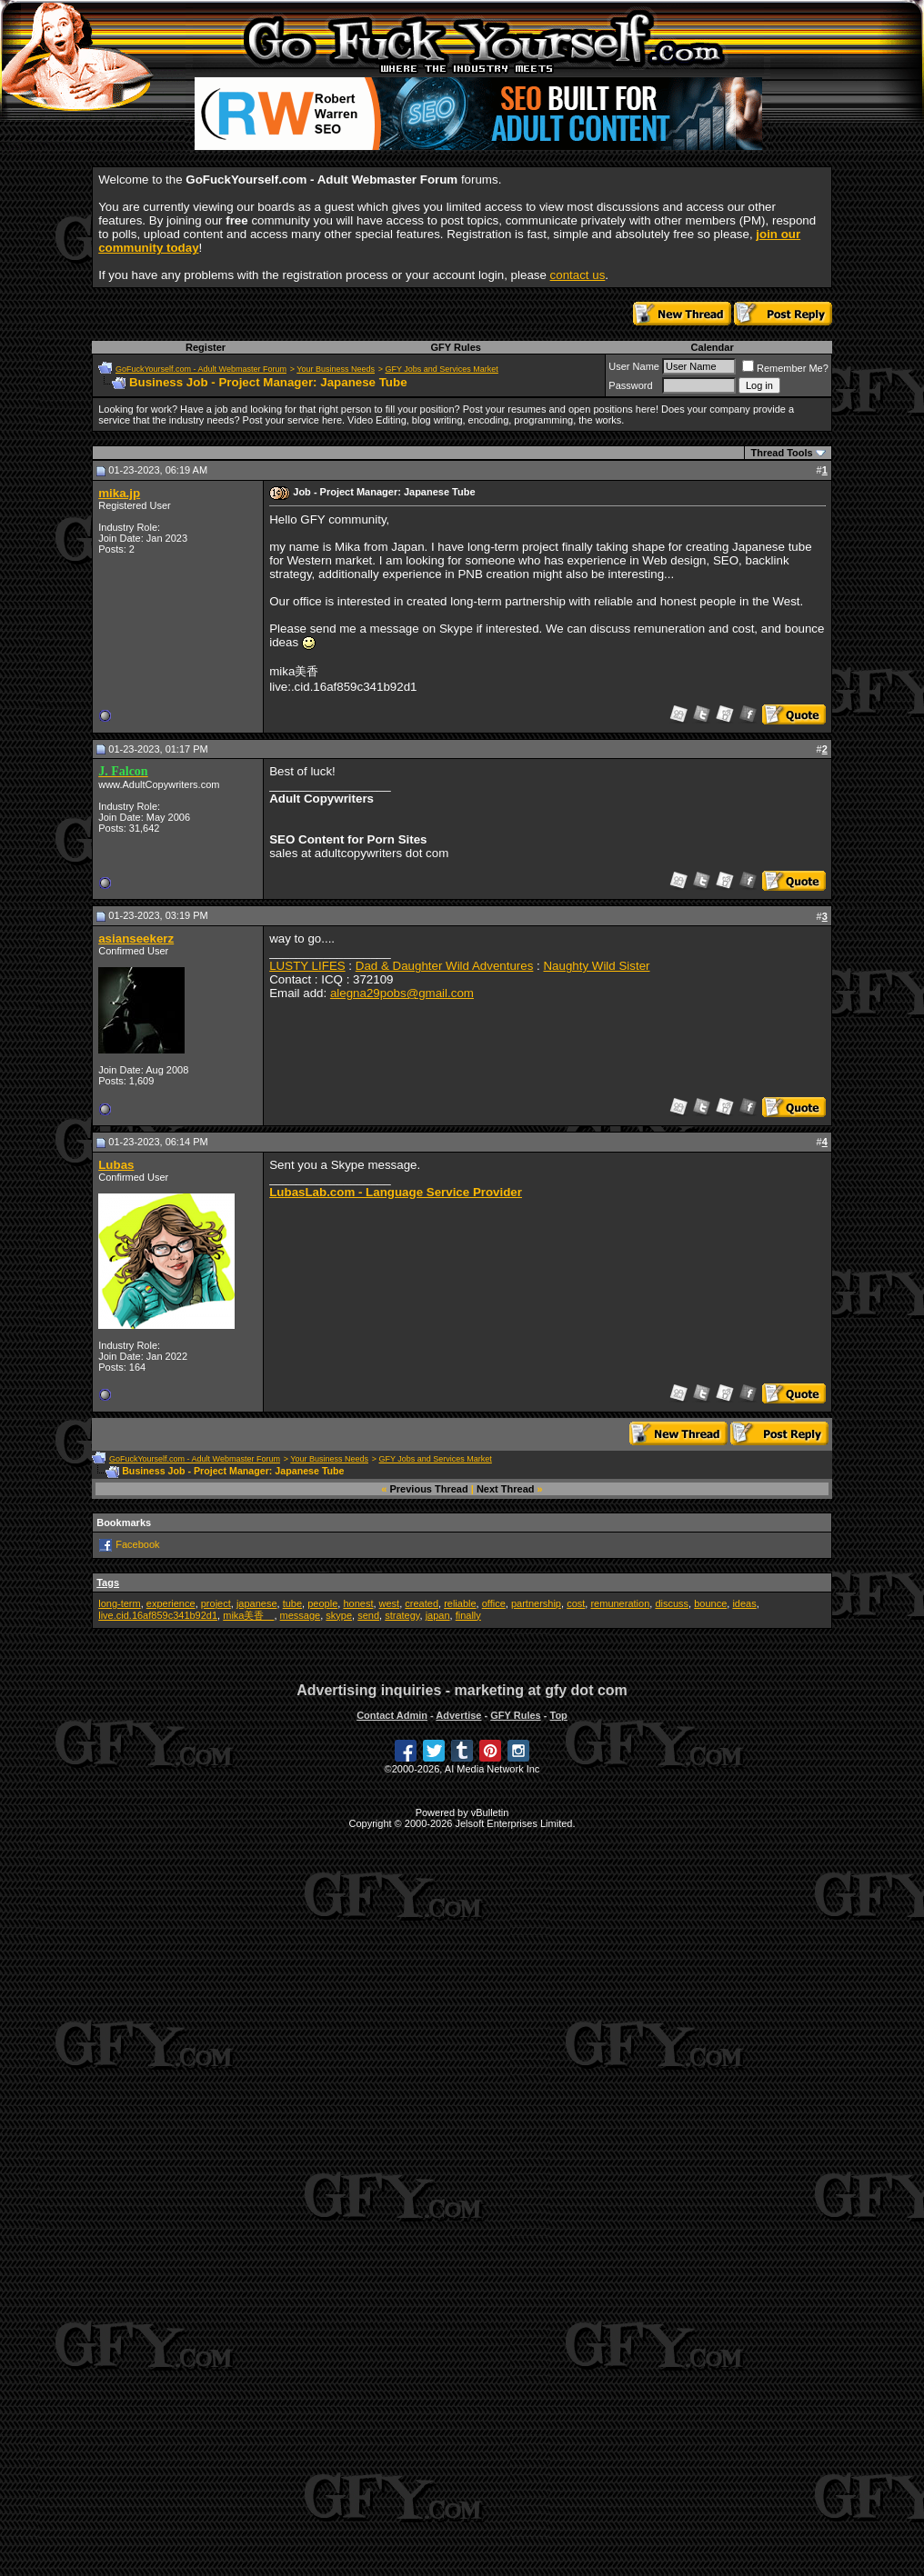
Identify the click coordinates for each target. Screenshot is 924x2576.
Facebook (137, 1544)
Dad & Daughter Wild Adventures (445, 966)
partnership (536, 1603)
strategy (402, 1615)
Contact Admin (392, 1715)
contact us (578, 275)
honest (358, 1603)
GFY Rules (455, 347)
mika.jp (119, 493)
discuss (671, 1603)
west (389, 1603)
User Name (633, 366)
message (300, 1615)
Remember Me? (785, 368)
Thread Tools (781, 452)
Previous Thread (429, 1488)
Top (558, 1715)
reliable (460, 1603)
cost (576, 1603)
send (368, 1615)
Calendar (712, 347)
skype (339, 1615)
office (494, 1603)
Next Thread (506, 1488)
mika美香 (248, 1615)
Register (206, 347)
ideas (744, 1603)
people (322, 1603)
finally (468, 1615)
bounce (710, 1603)
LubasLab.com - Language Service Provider (395, 1192)
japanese (256, 1603)
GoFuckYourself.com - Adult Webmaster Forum (201, 369)
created (421, 1603)
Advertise (458, 1715)
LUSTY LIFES (307, 966)
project (216, 1603)
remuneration (619, 1603)
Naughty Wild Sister (596, 966)
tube (292, 1603)
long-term (119, 1603)
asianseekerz (136, 938)
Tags (107, 1582)
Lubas (116, 1165)
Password (630, 385)
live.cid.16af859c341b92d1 (157, 1615)
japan (438, 1615)
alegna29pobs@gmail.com (402, 993)
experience (171, 1603)
